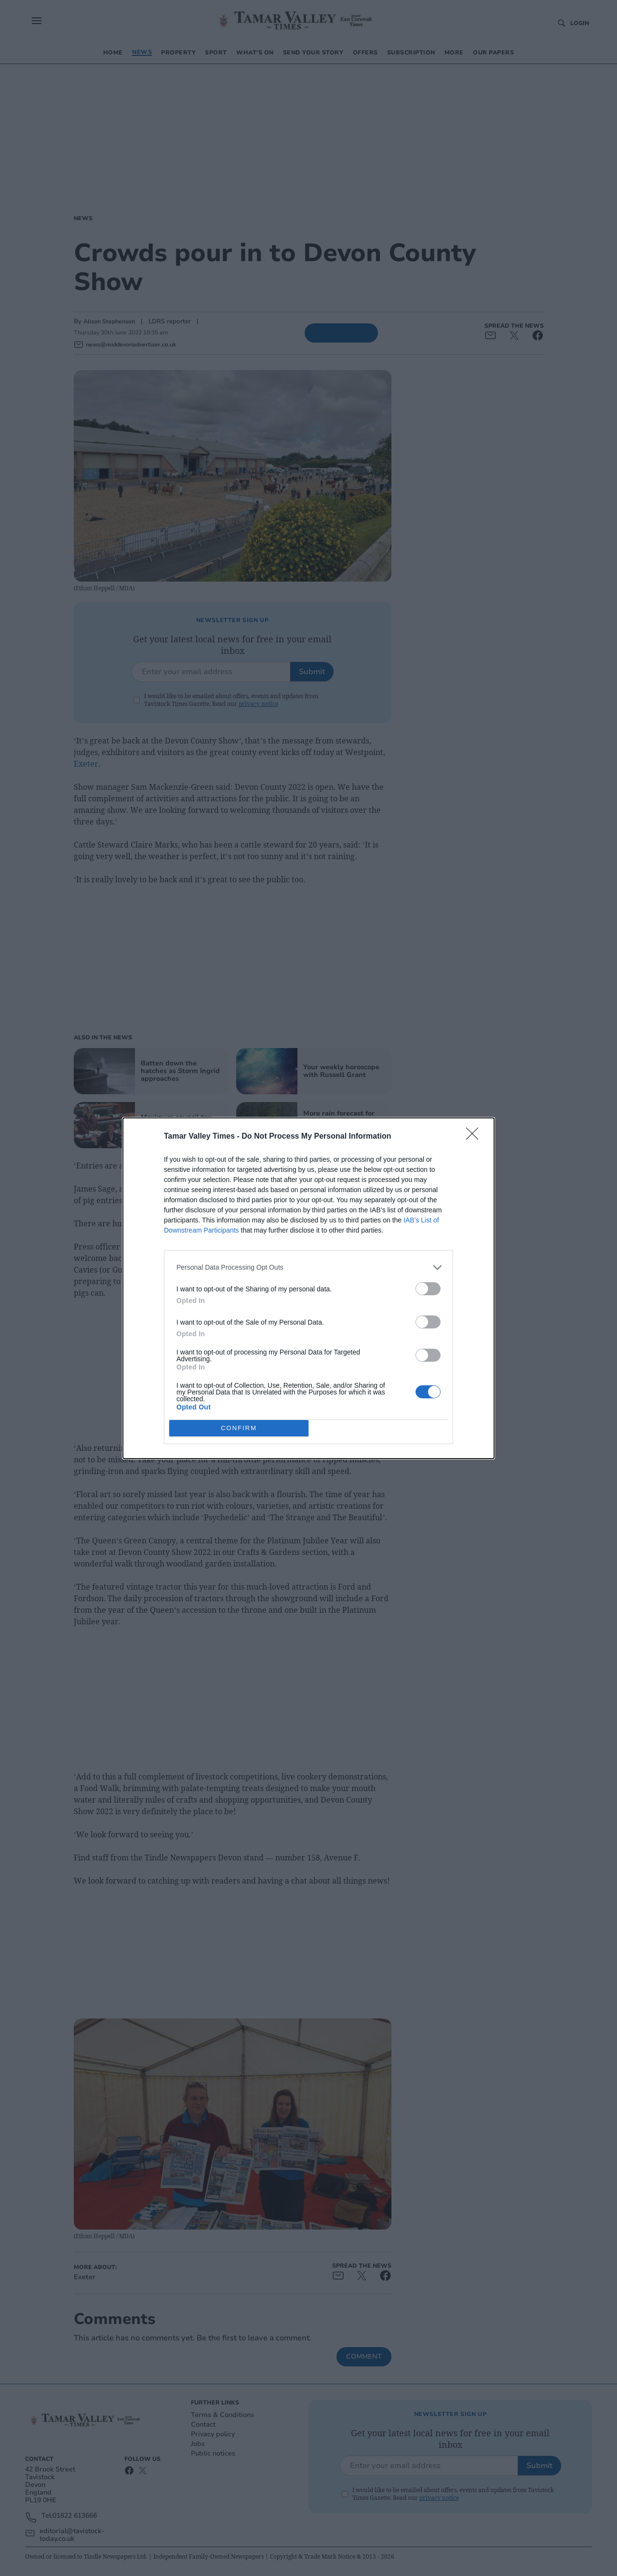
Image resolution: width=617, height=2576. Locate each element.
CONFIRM (239, 1428)
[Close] (475, 1137)
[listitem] (308, 1267)
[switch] (428, 1288)
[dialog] (308, 1288)
